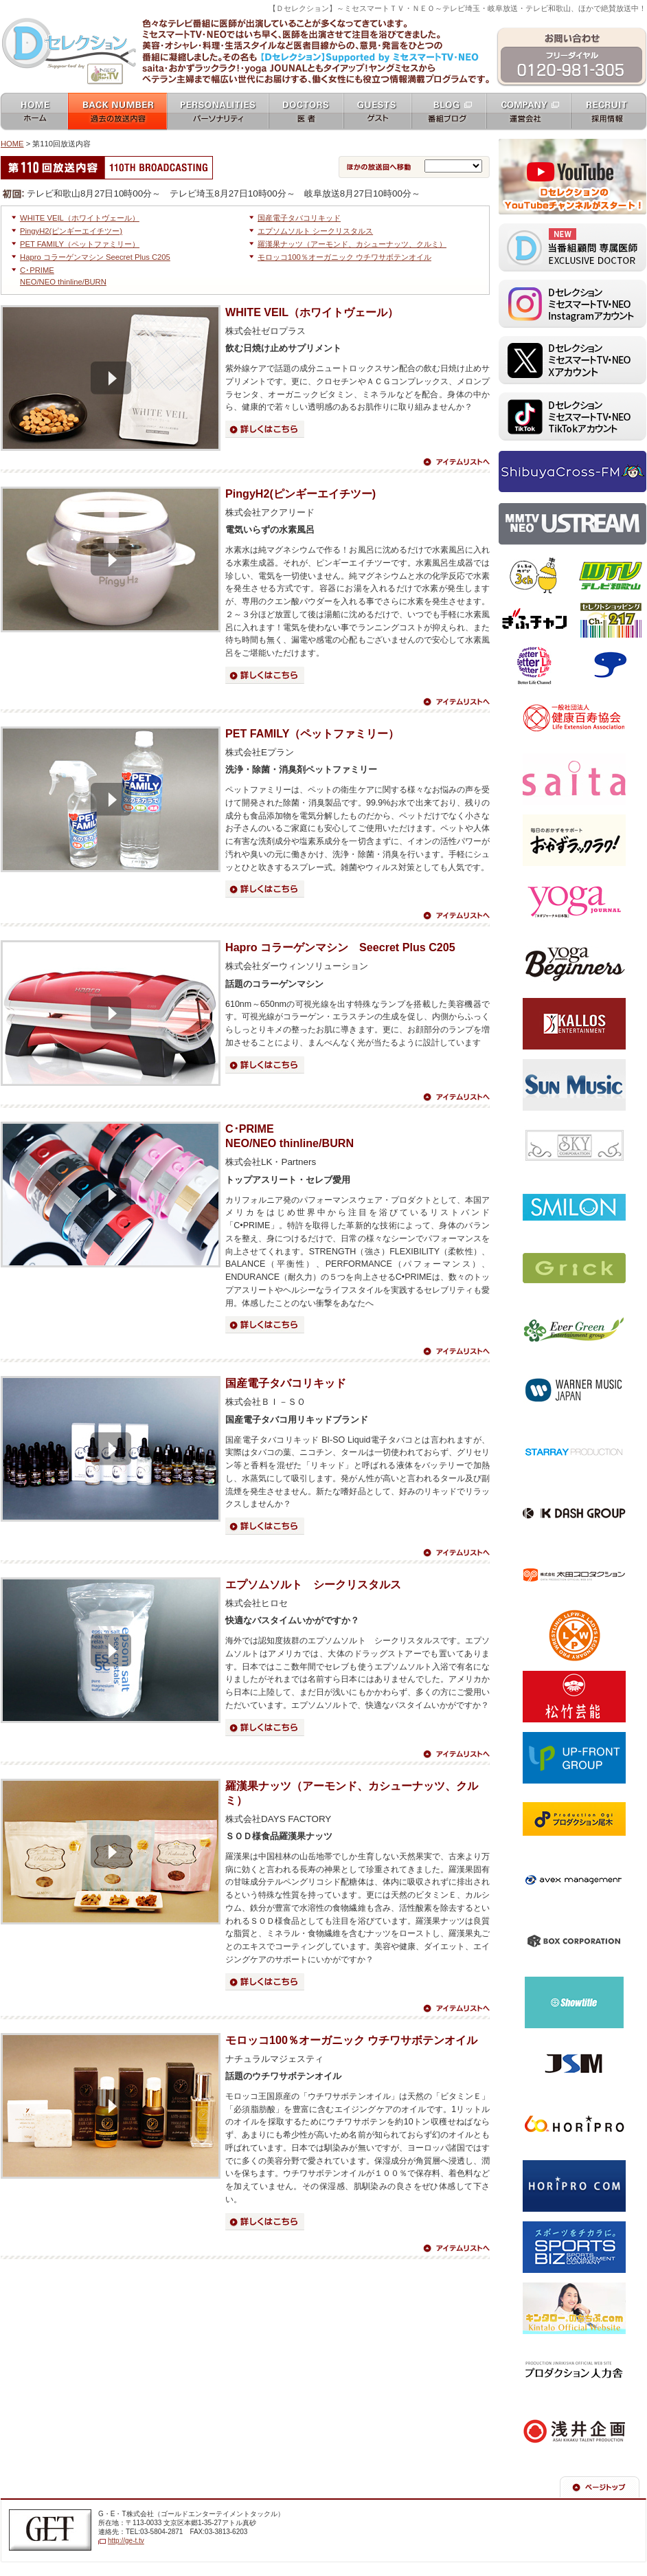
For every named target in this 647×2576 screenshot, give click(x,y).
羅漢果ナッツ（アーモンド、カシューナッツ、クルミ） (352, 244)
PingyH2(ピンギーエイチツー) (71, 231)
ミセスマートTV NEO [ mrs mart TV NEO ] (323, 16)
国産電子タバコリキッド (299, 218)
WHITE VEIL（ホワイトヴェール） (79, 218)
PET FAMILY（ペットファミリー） (79, 244)
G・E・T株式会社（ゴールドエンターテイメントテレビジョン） (50, 2530)
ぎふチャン (535, 620)
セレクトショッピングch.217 (610, 620)
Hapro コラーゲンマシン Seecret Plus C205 (95, 257)
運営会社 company (528, 112)
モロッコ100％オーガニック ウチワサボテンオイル (344, 257)
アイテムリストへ (456, 462)
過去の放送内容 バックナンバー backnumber (117, 112)
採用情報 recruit (609, 112)
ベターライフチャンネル (535, 665)
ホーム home (34, 112)
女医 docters (306, 112)
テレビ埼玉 (535, 576)
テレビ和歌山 (610, 576)
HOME (12, 144)
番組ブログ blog (448, 112)
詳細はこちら (264, 429)
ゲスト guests (377, 112)
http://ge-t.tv (126, 2540)
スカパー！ (610, 665)
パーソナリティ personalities (218, 112)
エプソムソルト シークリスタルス (315, 231)
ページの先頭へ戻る (599, 2487)
